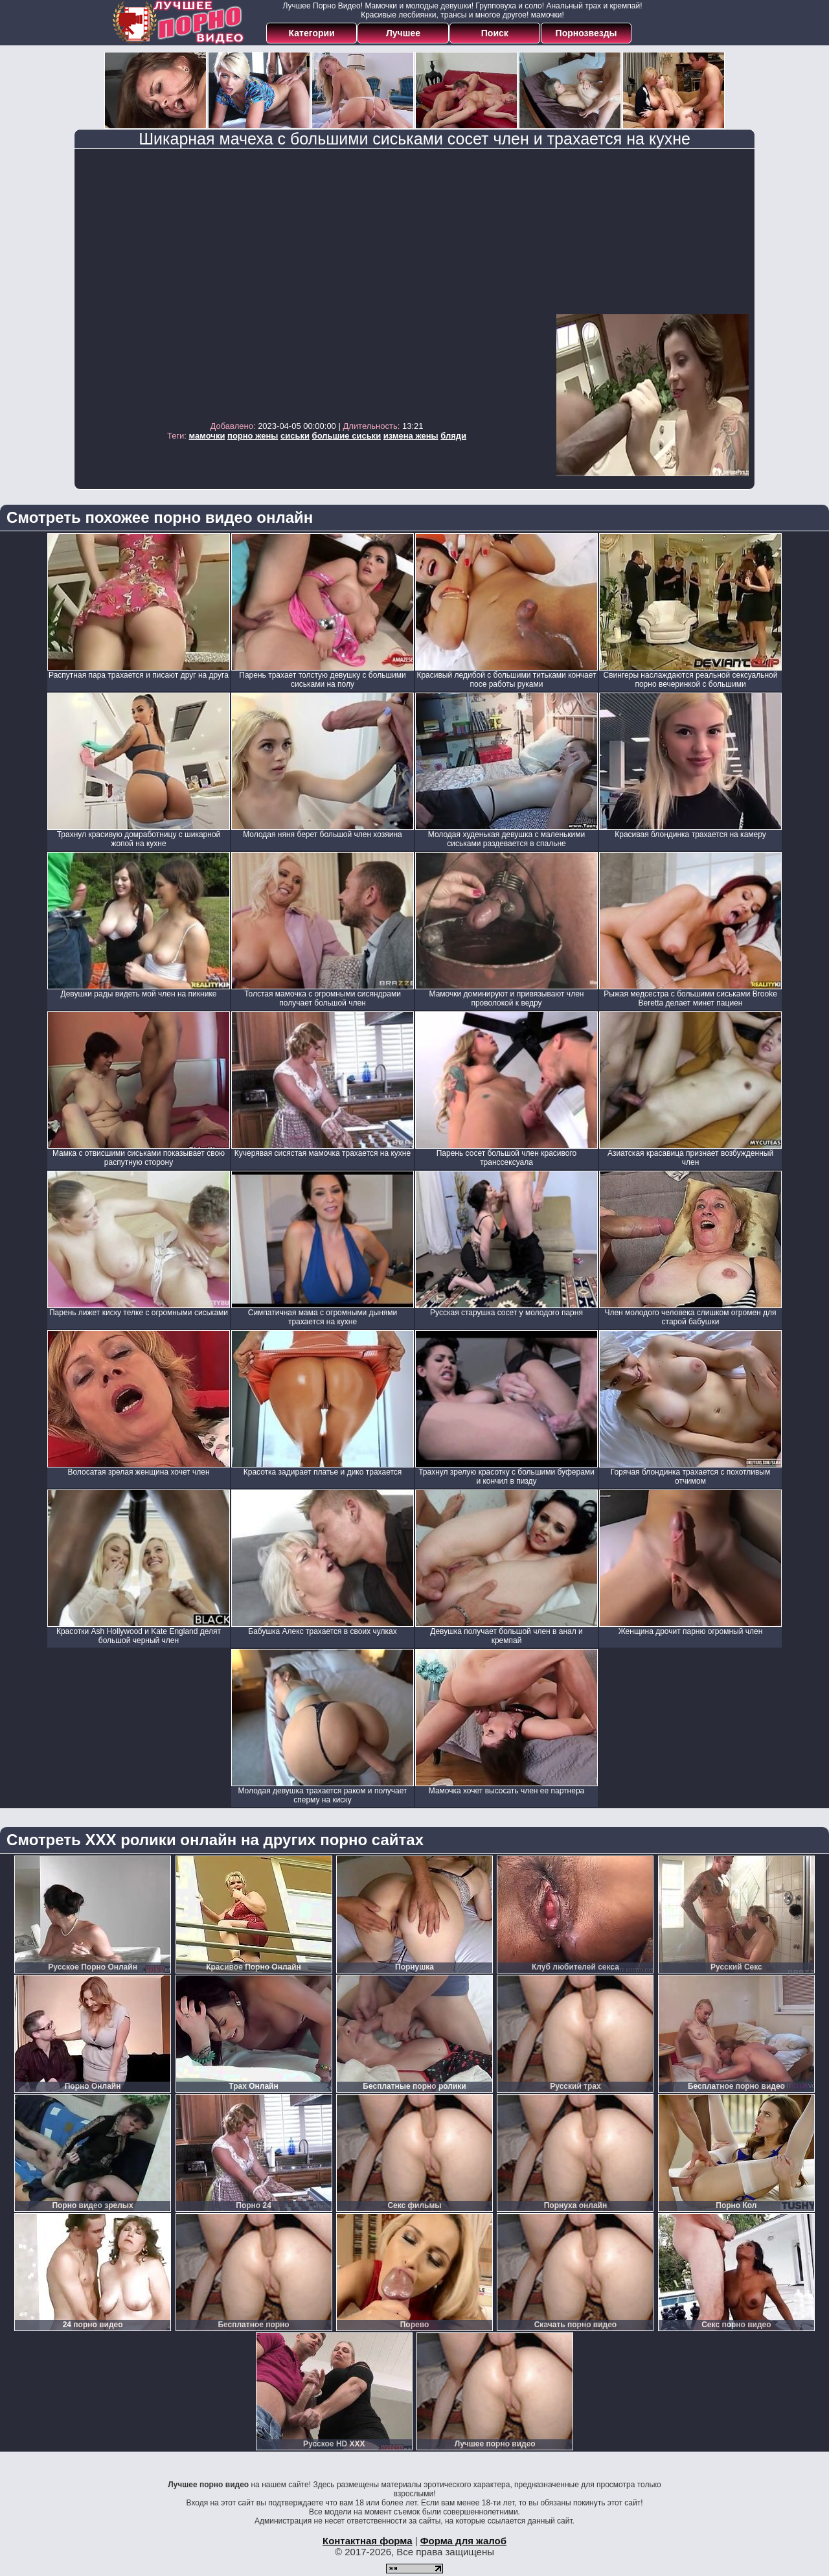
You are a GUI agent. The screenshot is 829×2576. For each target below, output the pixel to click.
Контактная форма (368, 2540)
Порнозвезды (586, 33)
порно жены (252, 436)
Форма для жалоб (463, 2540)
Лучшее (403, 33)
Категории (312, 33)
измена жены (410, 436)
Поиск (494, 33)
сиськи (295, 436)
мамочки (207, 436)
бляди (453, 436)
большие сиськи (346, 436)
